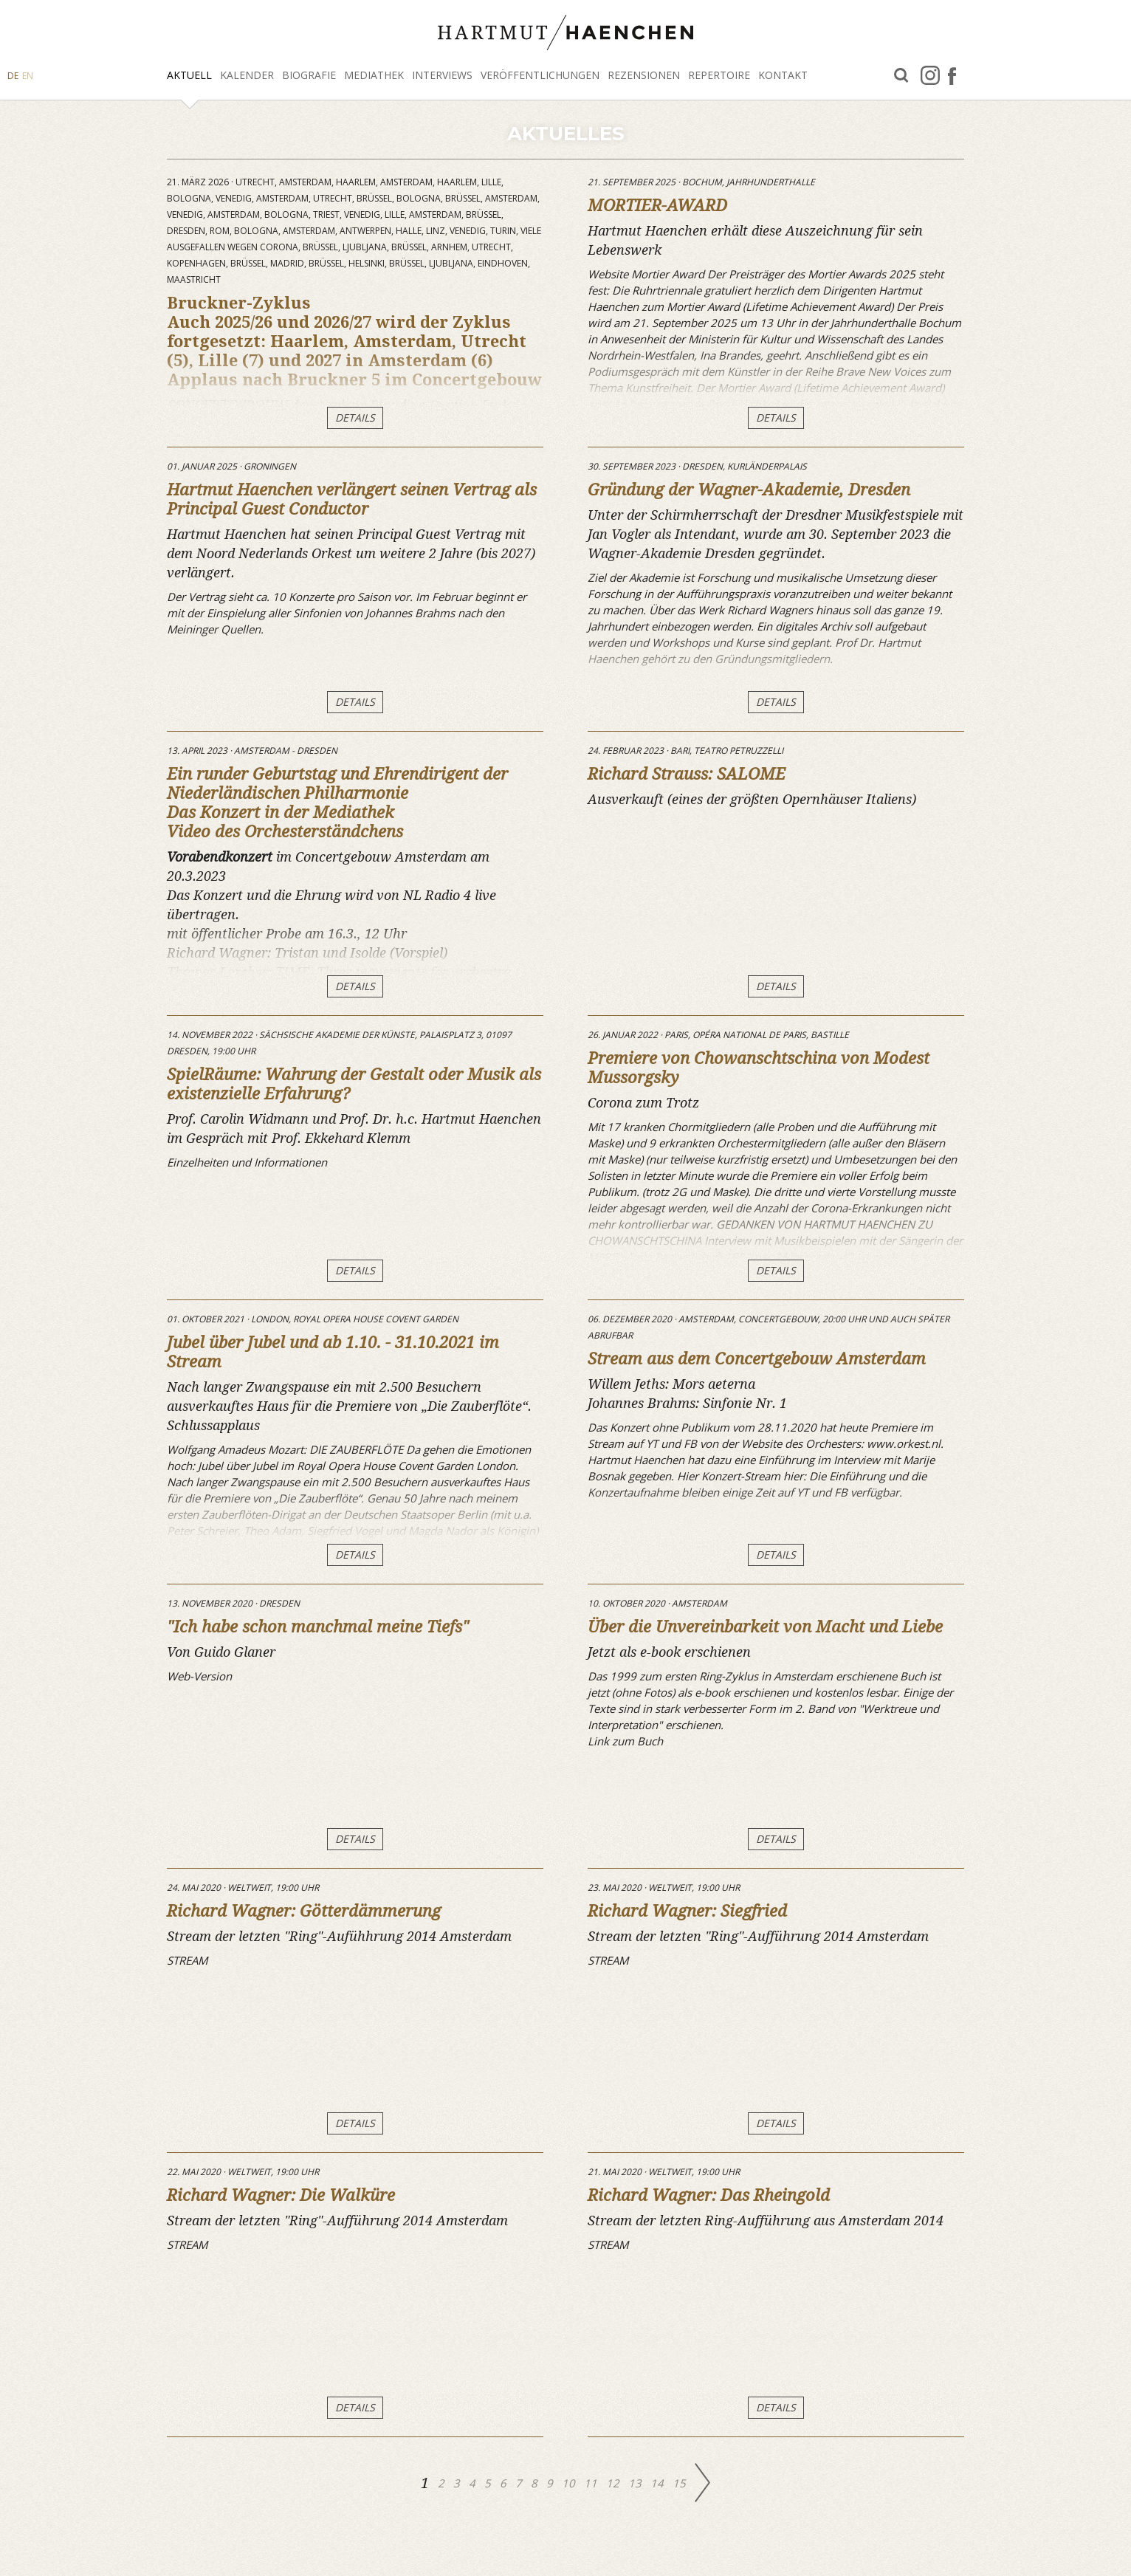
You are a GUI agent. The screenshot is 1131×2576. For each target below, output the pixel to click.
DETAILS (355, 418)
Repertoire (719, 75)
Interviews (442, 75)
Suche (901, 75)
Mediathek (374, 75)
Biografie (309, 75)
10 (570, 2483)
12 (614, 2483)
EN (27, 75)
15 (681, 2483)
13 (636, 2483)
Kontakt (783, 75)
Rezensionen (644, 75)
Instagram (930, 75)
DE (12, 75)
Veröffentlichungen (540, 75)
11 (592, 2483)
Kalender (247, 75)
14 (658, 2483)
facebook (952, 75)
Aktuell (189, 75)
